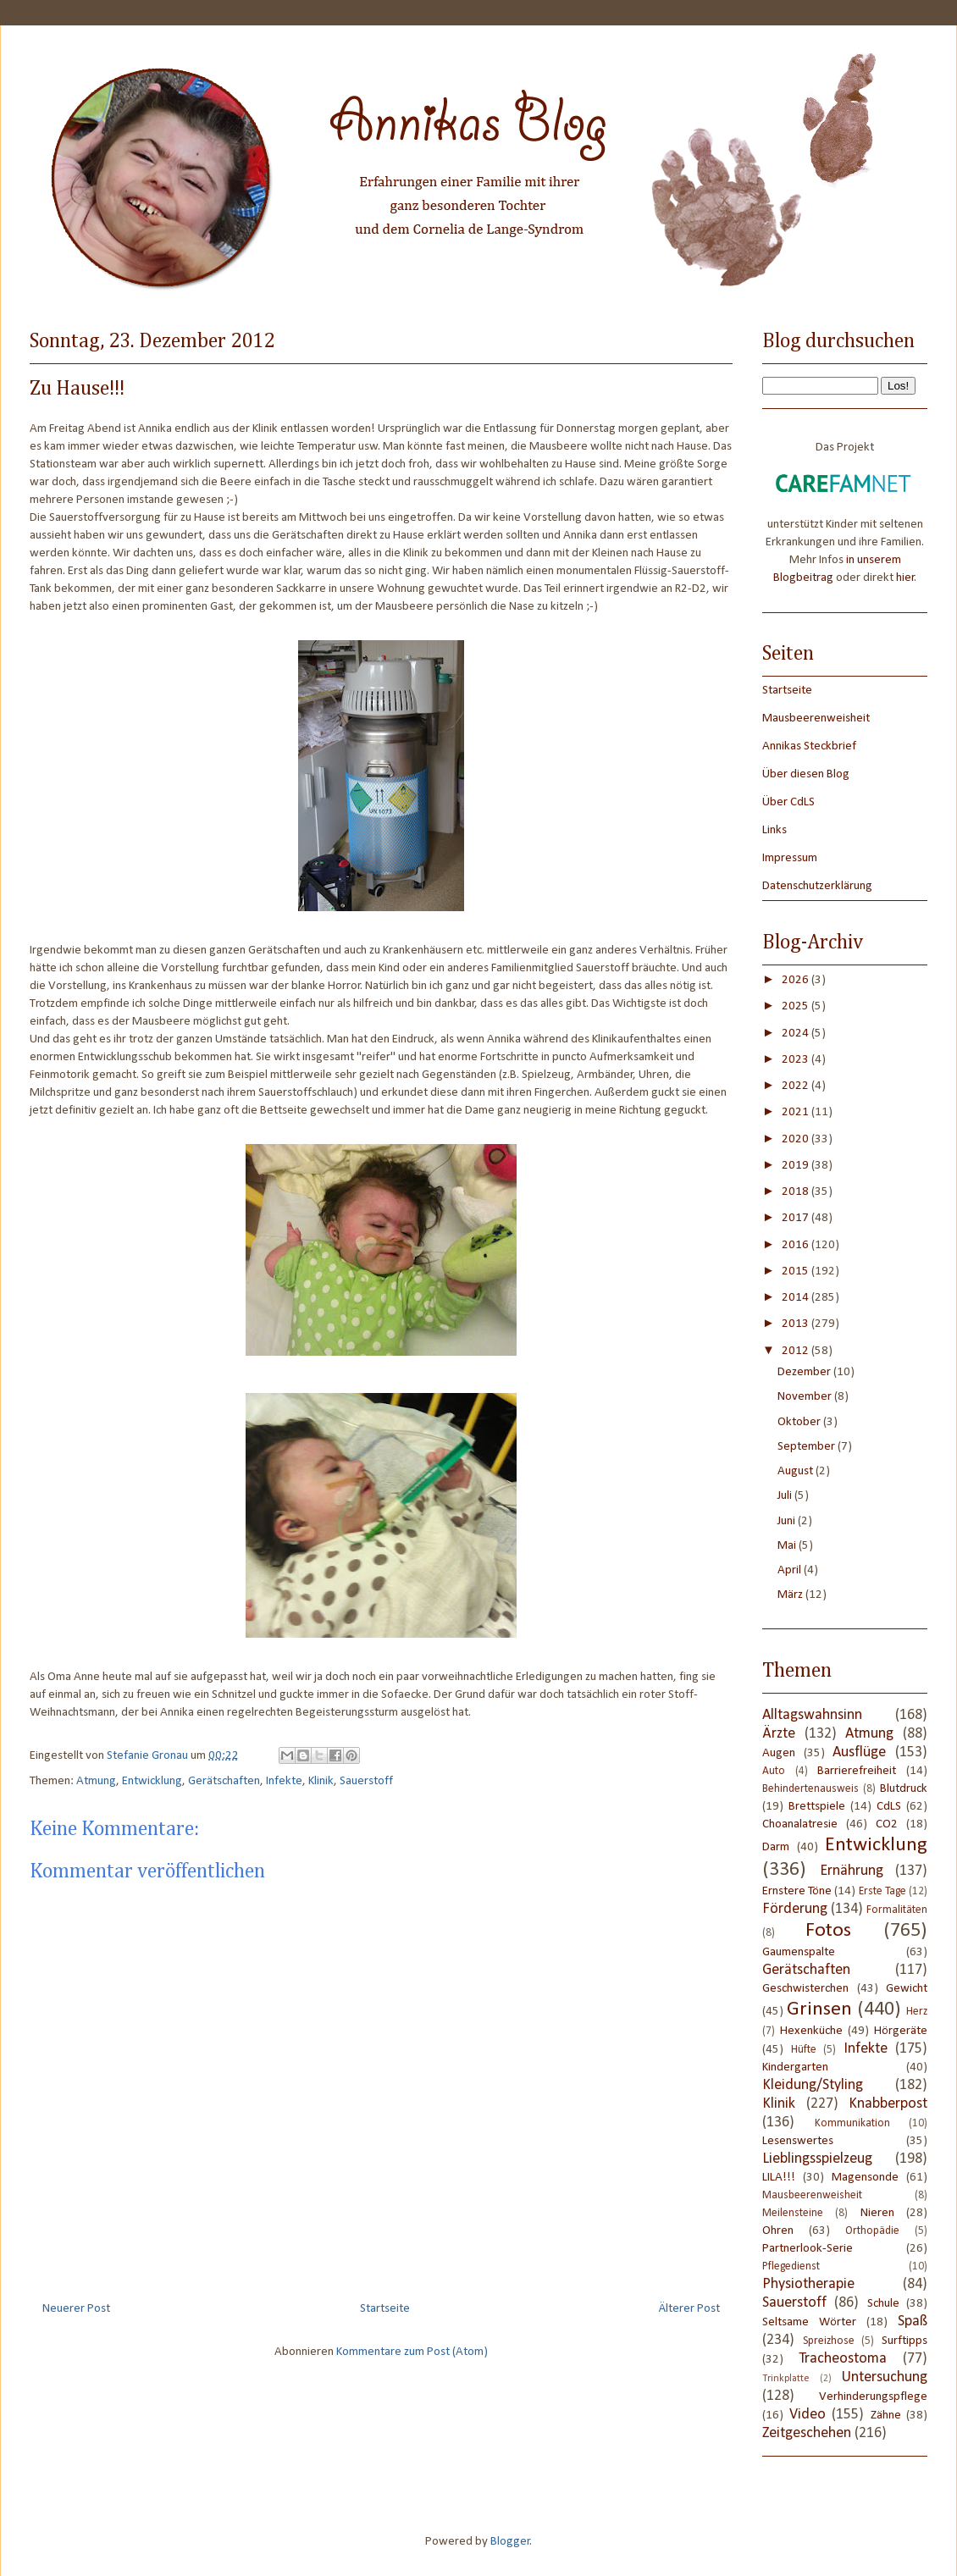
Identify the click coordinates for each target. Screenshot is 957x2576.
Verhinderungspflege (873, 2397)
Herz (916, 2011)
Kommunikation (852, 2123)
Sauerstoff (366, 1781)
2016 (796, 1245)
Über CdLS (788, 802)
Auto (773, 1771)
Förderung (794, 1909)
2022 (796, 1086)
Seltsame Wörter (809, 2322)
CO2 (887, 1824)
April (790, 1570)
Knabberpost (888, 2104)
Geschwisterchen (805, 1988)
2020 (796, 1139)
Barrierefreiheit (856, 1771)
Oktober (800, 1422)
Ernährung (851, 1871)
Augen (778, 1753)
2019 (796, 1165)
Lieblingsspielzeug (817, 2159)
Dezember (805, 1372)
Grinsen (819, 2009)
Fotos (828, 1931)
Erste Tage (882, 1891)
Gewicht (906, 1988)
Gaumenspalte (798, 1952)
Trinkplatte (786, 2379)
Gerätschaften (224, 1781)
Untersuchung (884, 2377)
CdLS (889, 1806)
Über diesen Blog (805, 774)
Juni (787, 1521)
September (807, 1446)
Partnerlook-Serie (807, 2248)
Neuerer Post (76, 2308)
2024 (796, 1033)
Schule (883, 2303)
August (796, 1471)
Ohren (778, 2231)
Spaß (912, 2321)
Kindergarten (795, 2067)
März (791, 1595)
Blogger (510, 2541)
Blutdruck (903, 1789)
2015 (796, 1271)
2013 (796, 1324)
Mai (788, 1546)
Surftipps (904, 2341)
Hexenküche (811, 2031)
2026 (796, 980)
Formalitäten (896, 1909)
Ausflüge (859, 1752)
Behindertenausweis (810, 1788)
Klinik (321, 1781)
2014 (796, 1297)
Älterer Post (689, 2308)
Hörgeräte (900, 2031)
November (805, 1396)
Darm (775, 1847)
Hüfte (803, 2049)
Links (774, 830)
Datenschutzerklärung (817, 886)
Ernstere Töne (797, 1891)
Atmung (96, 1781)
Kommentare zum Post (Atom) (412, 2352)
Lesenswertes (797, 2141)
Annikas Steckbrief (809, 746)
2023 (796, 1059)
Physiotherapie (808, 2284)
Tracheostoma (843, 2359)
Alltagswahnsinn (812, 1715)
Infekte (284, 1781)
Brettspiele (816, 1806)
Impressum (789, 858)
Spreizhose (829, 2341)
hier (905, 578)
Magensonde (865, 2177)
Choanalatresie (800, 1824)
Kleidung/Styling (812, 2085)
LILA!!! (778, 2177)
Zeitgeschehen (806, 2433)
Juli (785, 1496)
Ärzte (778, 1734)
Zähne (886, 2415)
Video (807, 2415)
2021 (796, 1112)
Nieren (877, 2213)
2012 (796, 1351)
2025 (796, 1006)
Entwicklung (152, 1781)
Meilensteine (792, 2213)
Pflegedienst (791, 2266)
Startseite (385, 2308)
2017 (796, 1218)
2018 (796, 1192)
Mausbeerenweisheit (816, 718)
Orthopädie (872, 2230)
